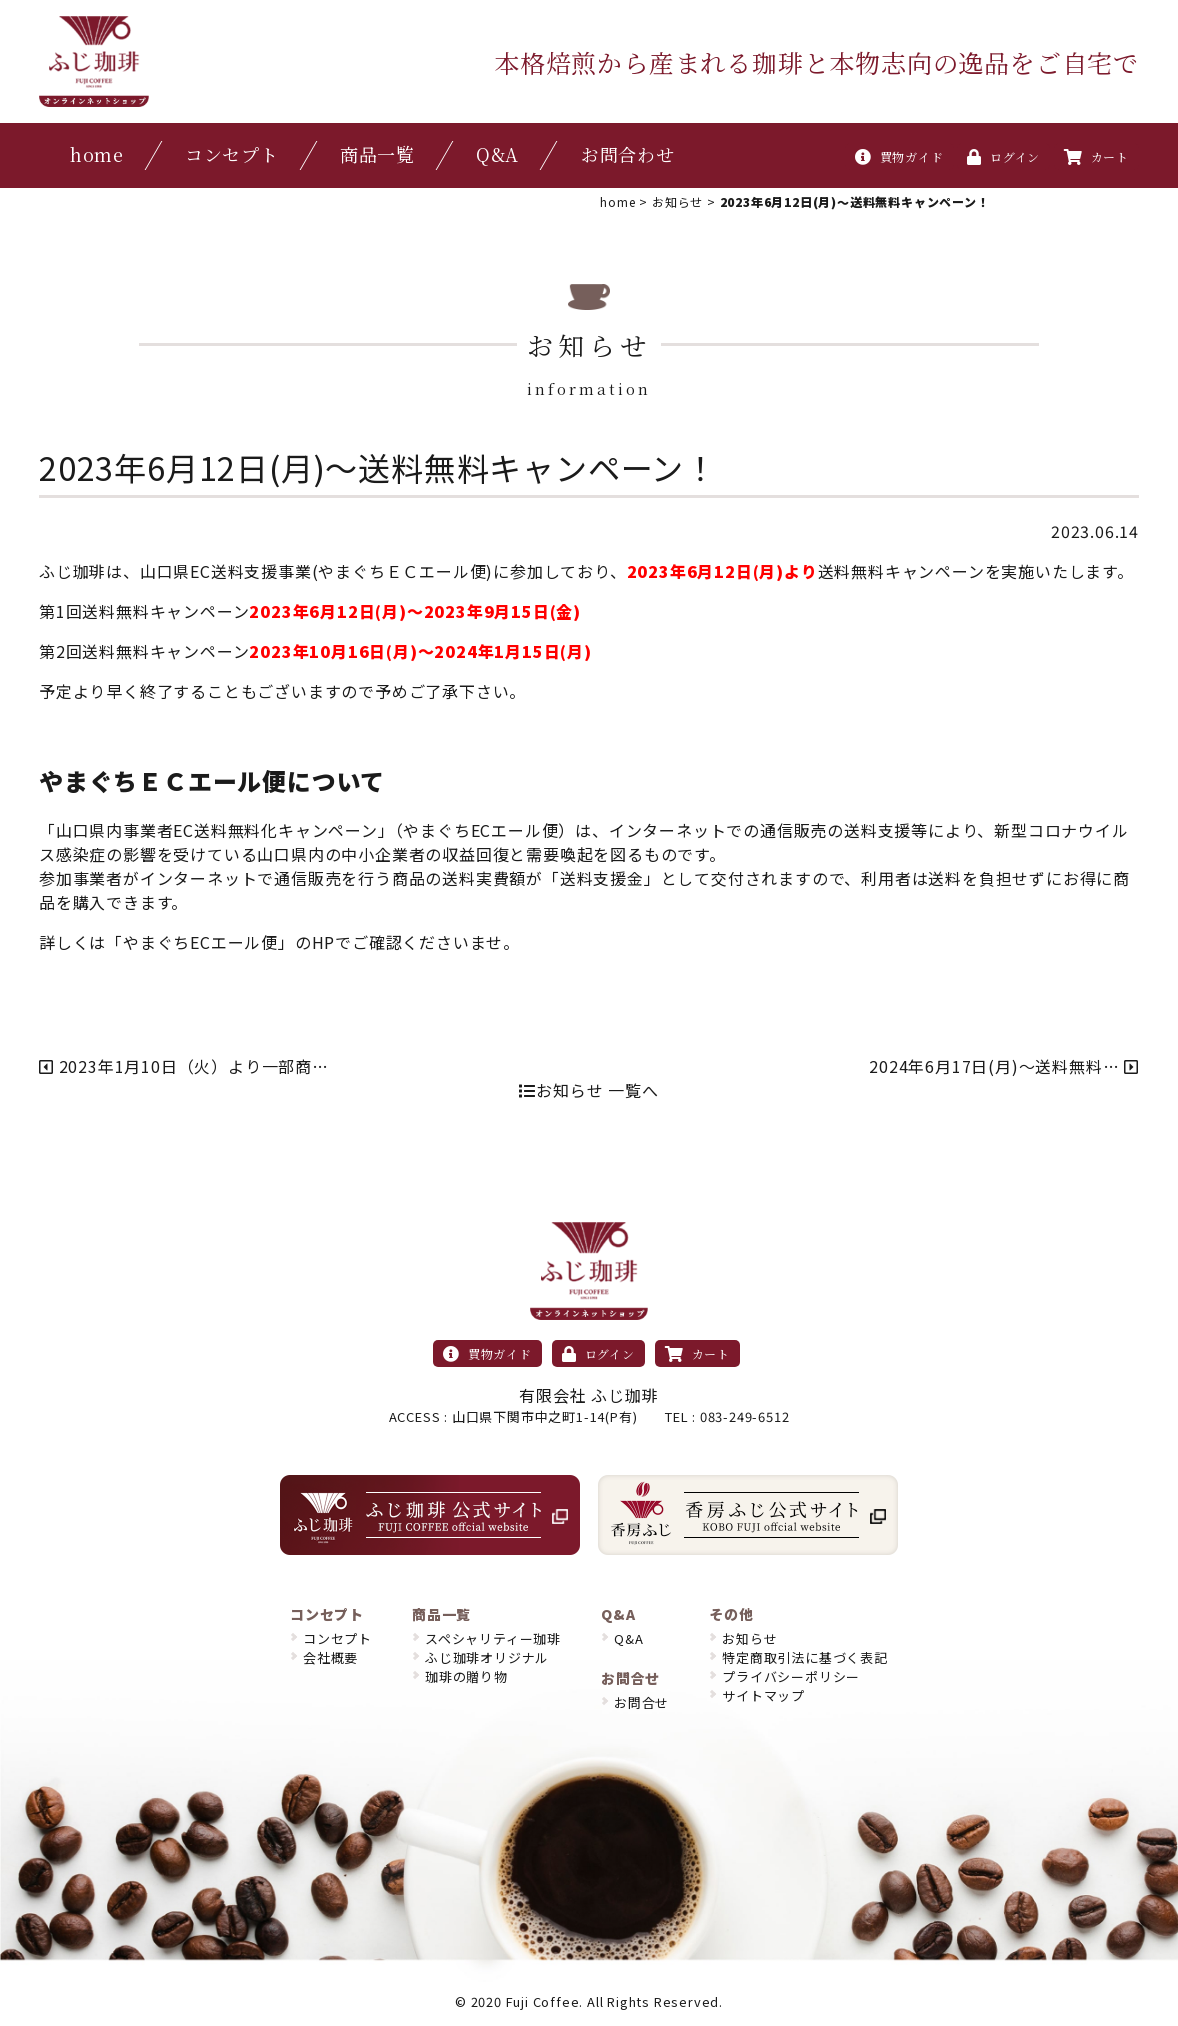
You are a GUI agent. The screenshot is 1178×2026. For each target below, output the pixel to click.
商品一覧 (377, 154)
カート (1096, 156)
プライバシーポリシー (791, 1676)
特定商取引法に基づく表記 (805, 1657)
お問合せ (641, 1702)
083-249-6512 (745, 1416)
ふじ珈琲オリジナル (487, 1657)
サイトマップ (763, 1695)
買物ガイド (899, 156)
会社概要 (330, 1657)
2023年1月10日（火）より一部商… (184, 1066)
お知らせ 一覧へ (588, 1090)
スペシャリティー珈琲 (493, 1638)
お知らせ (749, 1638)
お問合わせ (628, 154)
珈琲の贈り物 (466, 1676)
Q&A (497, 154)
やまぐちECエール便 (200, 942)
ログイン (1003, 156)
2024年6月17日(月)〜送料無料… (1004, 1066)
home (97, 154)
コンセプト (232, 154)
